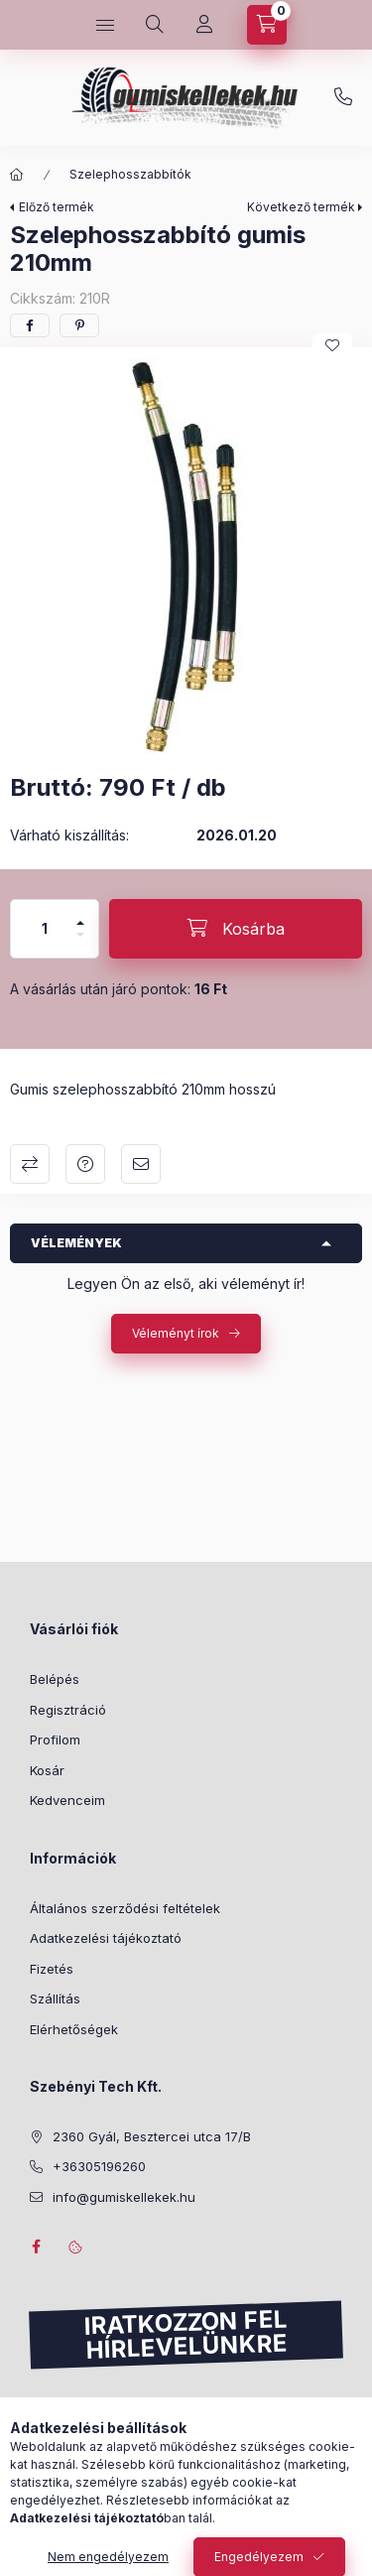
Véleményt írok (175, 1333)
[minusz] (80, 943)
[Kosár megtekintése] (267, 25)
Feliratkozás (87, 2445)
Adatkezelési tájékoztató (106, 1938)
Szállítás (55, 1998)
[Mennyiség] (44, 929)
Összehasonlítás (30, 1164)
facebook (36, 2246)
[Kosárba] (235, 929)
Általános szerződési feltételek (125, 1908)
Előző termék (56, 206)
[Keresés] (155, 25)
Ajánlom (141, 1164)
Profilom (55, 1739)
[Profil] (204, 25)
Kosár (47, 1770)
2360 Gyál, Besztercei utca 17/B (152, 2136)
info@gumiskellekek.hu (124, 2197)
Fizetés (51, 1969)
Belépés (54, 1679)
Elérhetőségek (74, 2029)
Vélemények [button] (76, 1242)
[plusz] (80, 914)
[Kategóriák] (105, 25)
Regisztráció (68, 1710)
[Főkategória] (17, 175)
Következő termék (301, 206)
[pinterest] (79, 325)
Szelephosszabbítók (130, 174)
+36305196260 (343, 97)
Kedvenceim (67, 1800)
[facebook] (30, 325)
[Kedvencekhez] (332, 345)
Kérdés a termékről (85, 1164)
